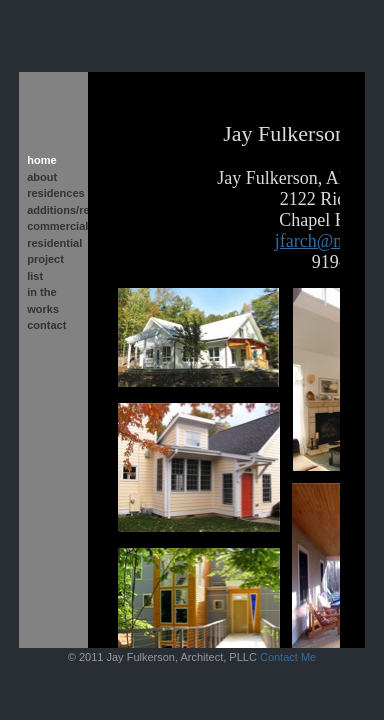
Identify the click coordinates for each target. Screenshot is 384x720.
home (41, 160)
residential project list (53, 259)
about (42, 177)
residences (53, 193)
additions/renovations (53, 210)
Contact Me (288, 657)
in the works (43, 300)
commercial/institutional (53, 226)
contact (46, 325)
